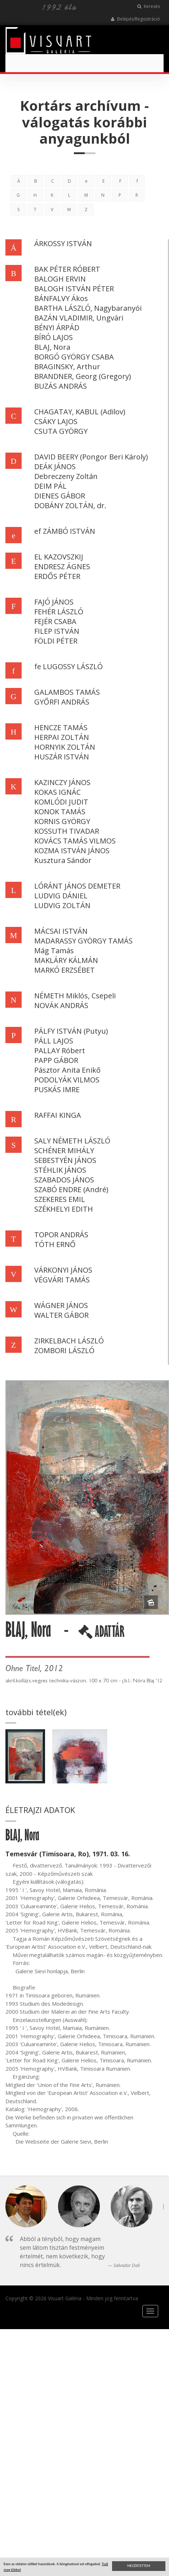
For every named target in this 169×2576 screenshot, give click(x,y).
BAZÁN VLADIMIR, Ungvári (78, 318)
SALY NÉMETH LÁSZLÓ (72, 1141)
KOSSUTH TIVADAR (66, 831)
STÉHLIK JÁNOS (60, 1170)
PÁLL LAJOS (53, 1041)
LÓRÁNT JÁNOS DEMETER (77, 886)
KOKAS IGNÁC (57, 792)
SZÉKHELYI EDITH (63, 1209)
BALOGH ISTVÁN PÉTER (74, 288)
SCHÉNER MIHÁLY (64, 1150)
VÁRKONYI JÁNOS (63, 1270)
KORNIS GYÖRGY (62, 821)
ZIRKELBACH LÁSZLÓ (69, 1341)
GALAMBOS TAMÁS (67, 692)
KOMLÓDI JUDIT (61, 802)
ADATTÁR (101, 1634)
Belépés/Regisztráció (135, 19)
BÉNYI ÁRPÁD (56, 327)
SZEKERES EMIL (59, 1199)
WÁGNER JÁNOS (61, 1305)
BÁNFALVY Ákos (61, 298)
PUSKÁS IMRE (57, 1089)
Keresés (148, 6)
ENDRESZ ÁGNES (62, 566)
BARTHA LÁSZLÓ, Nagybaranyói (88, 308)
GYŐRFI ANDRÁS (61, 702)
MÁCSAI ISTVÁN (61, 931)
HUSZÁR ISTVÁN (61, 757)
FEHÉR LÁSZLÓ (58, 611)
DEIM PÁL (50, 486)
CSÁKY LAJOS (55, 421)
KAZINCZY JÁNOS (62, 782)
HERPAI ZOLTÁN (61, 737)
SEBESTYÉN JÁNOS (65, 1160)
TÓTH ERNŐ (55, 1244)
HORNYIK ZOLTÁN (64, 747)
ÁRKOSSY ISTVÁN (63, 243)
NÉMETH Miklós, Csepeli (75, 996)
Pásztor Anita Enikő (67, 1070)
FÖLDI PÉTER (55, 641)
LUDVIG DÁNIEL (61, 896)
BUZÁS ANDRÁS (60, 386)
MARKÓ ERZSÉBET (64, 970)
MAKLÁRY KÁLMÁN (66, 960)
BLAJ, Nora (52, 347)
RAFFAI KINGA (57, 1115)
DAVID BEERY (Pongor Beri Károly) (91, 457)
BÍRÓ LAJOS (53, 337)
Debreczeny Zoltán (66, 476)
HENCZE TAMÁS (61, 727)
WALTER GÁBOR (61, 1315)
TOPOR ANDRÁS (61, 1234)
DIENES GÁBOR (59, 496)
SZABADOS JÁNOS (64, 1180)
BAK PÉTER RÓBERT (67, 269)
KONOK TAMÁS (59, 811)
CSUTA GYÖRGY (61, 431)
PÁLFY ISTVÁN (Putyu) (71, 1031)
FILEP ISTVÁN (56, 631)
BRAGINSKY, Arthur (67, 366)
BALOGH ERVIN (60, 279)
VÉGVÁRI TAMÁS (62, 1280)
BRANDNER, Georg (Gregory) (82, 376)
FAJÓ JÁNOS (54, 602)
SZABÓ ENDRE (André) (71, 1189)
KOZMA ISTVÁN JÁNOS (72, 850)
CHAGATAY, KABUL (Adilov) (79, 412)
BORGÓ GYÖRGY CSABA (74, 357)
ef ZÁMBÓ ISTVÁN (64, 531)
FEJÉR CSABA (55, 621)
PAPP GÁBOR (56, 1060)
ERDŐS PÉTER (57, 576)
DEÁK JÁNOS (55, 466)
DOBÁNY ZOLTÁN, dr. (70, 505)
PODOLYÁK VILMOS (66, 1080)
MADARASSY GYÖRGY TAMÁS (83, 941)
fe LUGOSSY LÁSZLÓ (68, 666)
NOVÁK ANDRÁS (61, 1005)
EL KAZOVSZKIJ (58, 557)
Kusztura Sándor (63, 860)
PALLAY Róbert (59, 1050)
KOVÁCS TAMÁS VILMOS (75, 841)
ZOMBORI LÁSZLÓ (64, 1350)
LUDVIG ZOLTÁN (62, 905)
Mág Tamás (54, 950)
